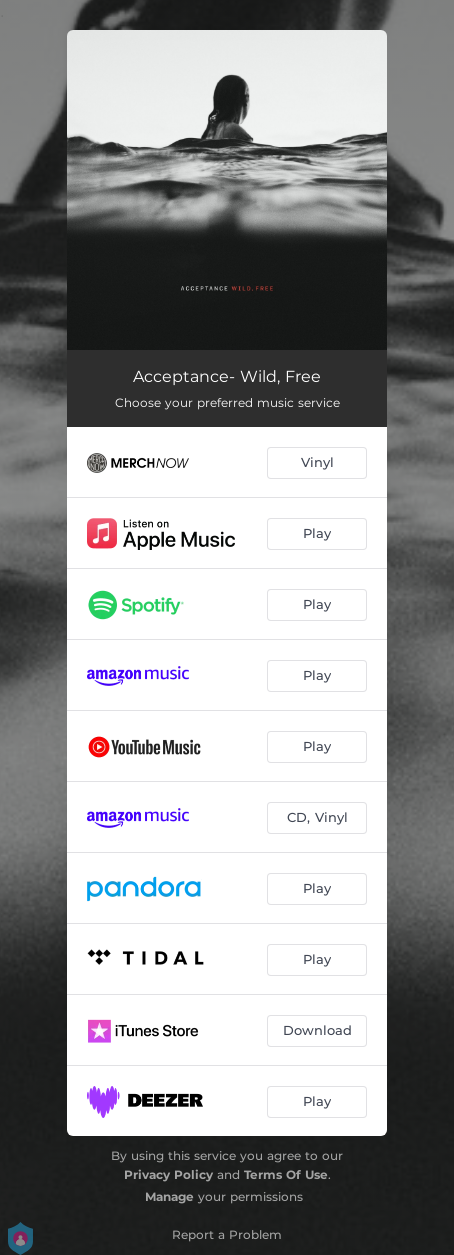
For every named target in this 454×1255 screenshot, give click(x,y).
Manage (169, 1196)
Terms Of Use (286, 1174)
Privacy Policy (168, 1174)
